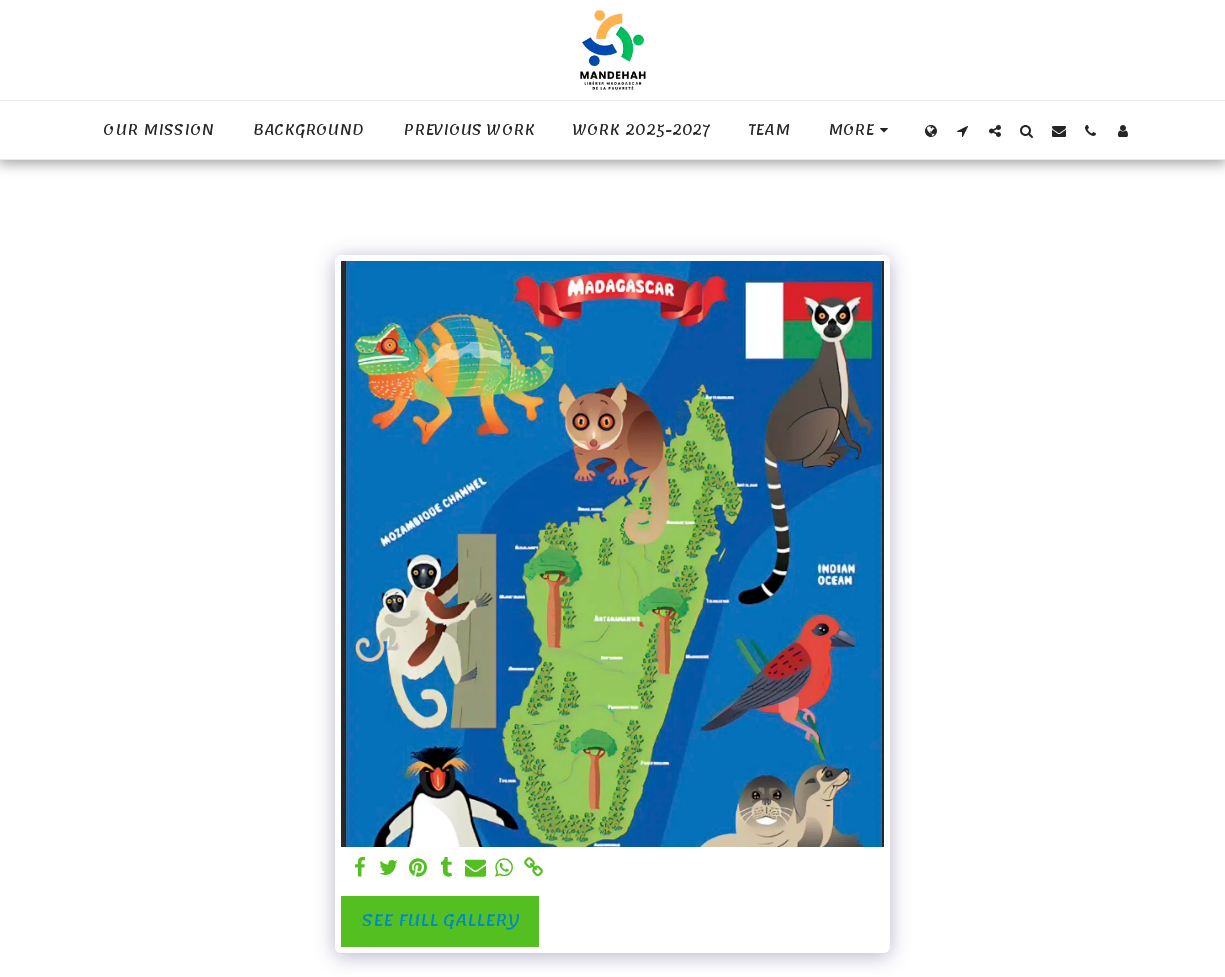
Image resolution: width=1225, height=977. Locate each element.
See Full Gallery (440, 920)
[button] (963, 130)
